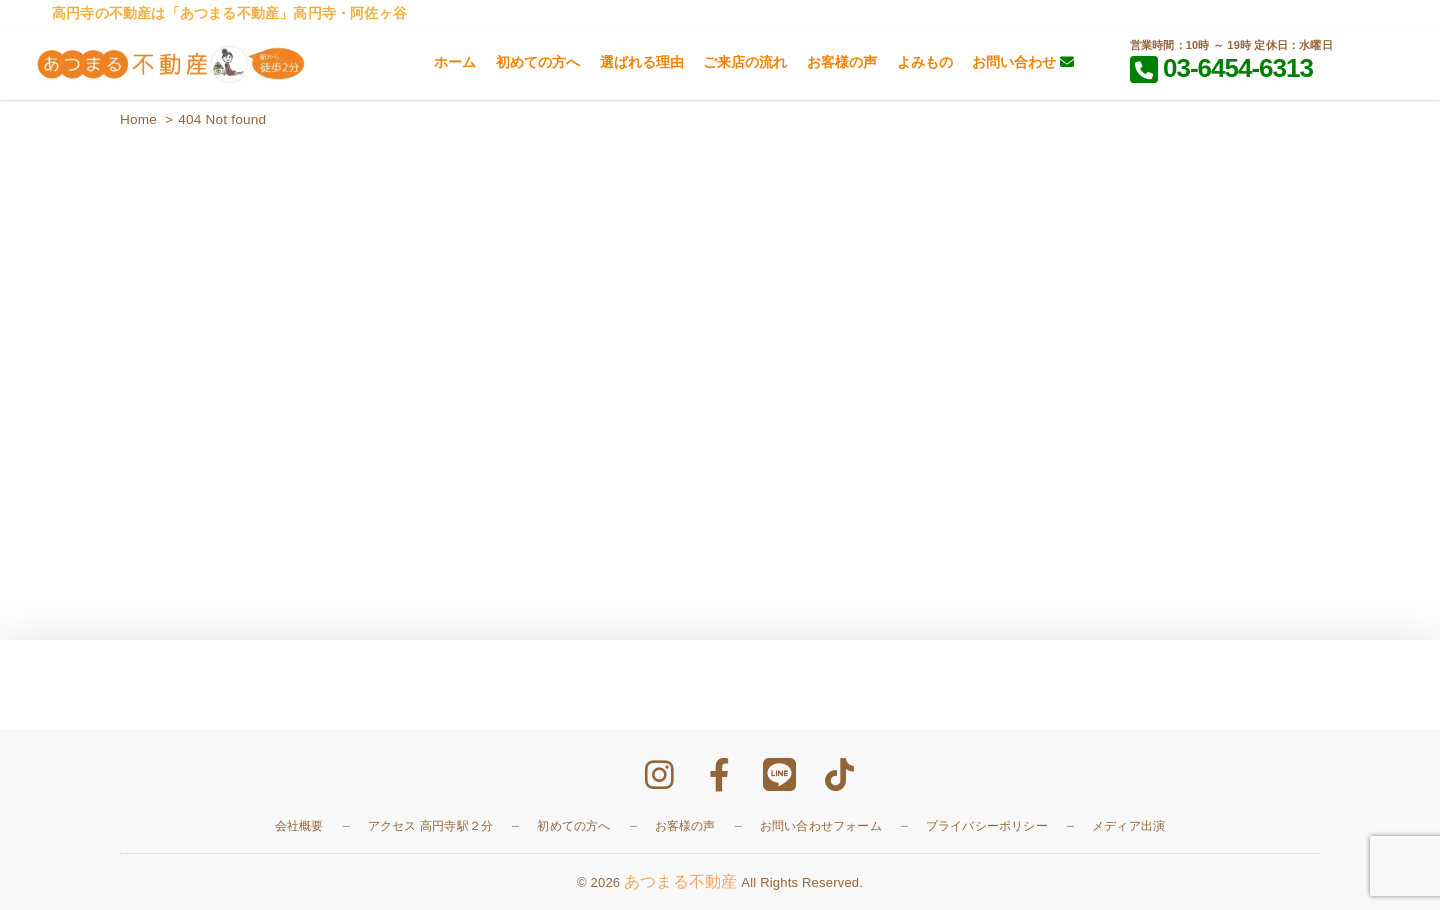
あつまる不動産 (680, 881)
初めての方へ (538, 62)
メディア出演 (1128, 826)
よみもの (925, 62)
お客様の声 (842, 62)
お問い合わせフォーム (821, 826)
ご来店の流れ (745, 62)
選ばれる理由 (642, 62)
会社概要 (299, 826)
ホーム (455, 62)
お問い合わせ (1023, 62)
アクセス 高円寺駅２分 (431, 826)
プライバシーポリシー (987, 826)
